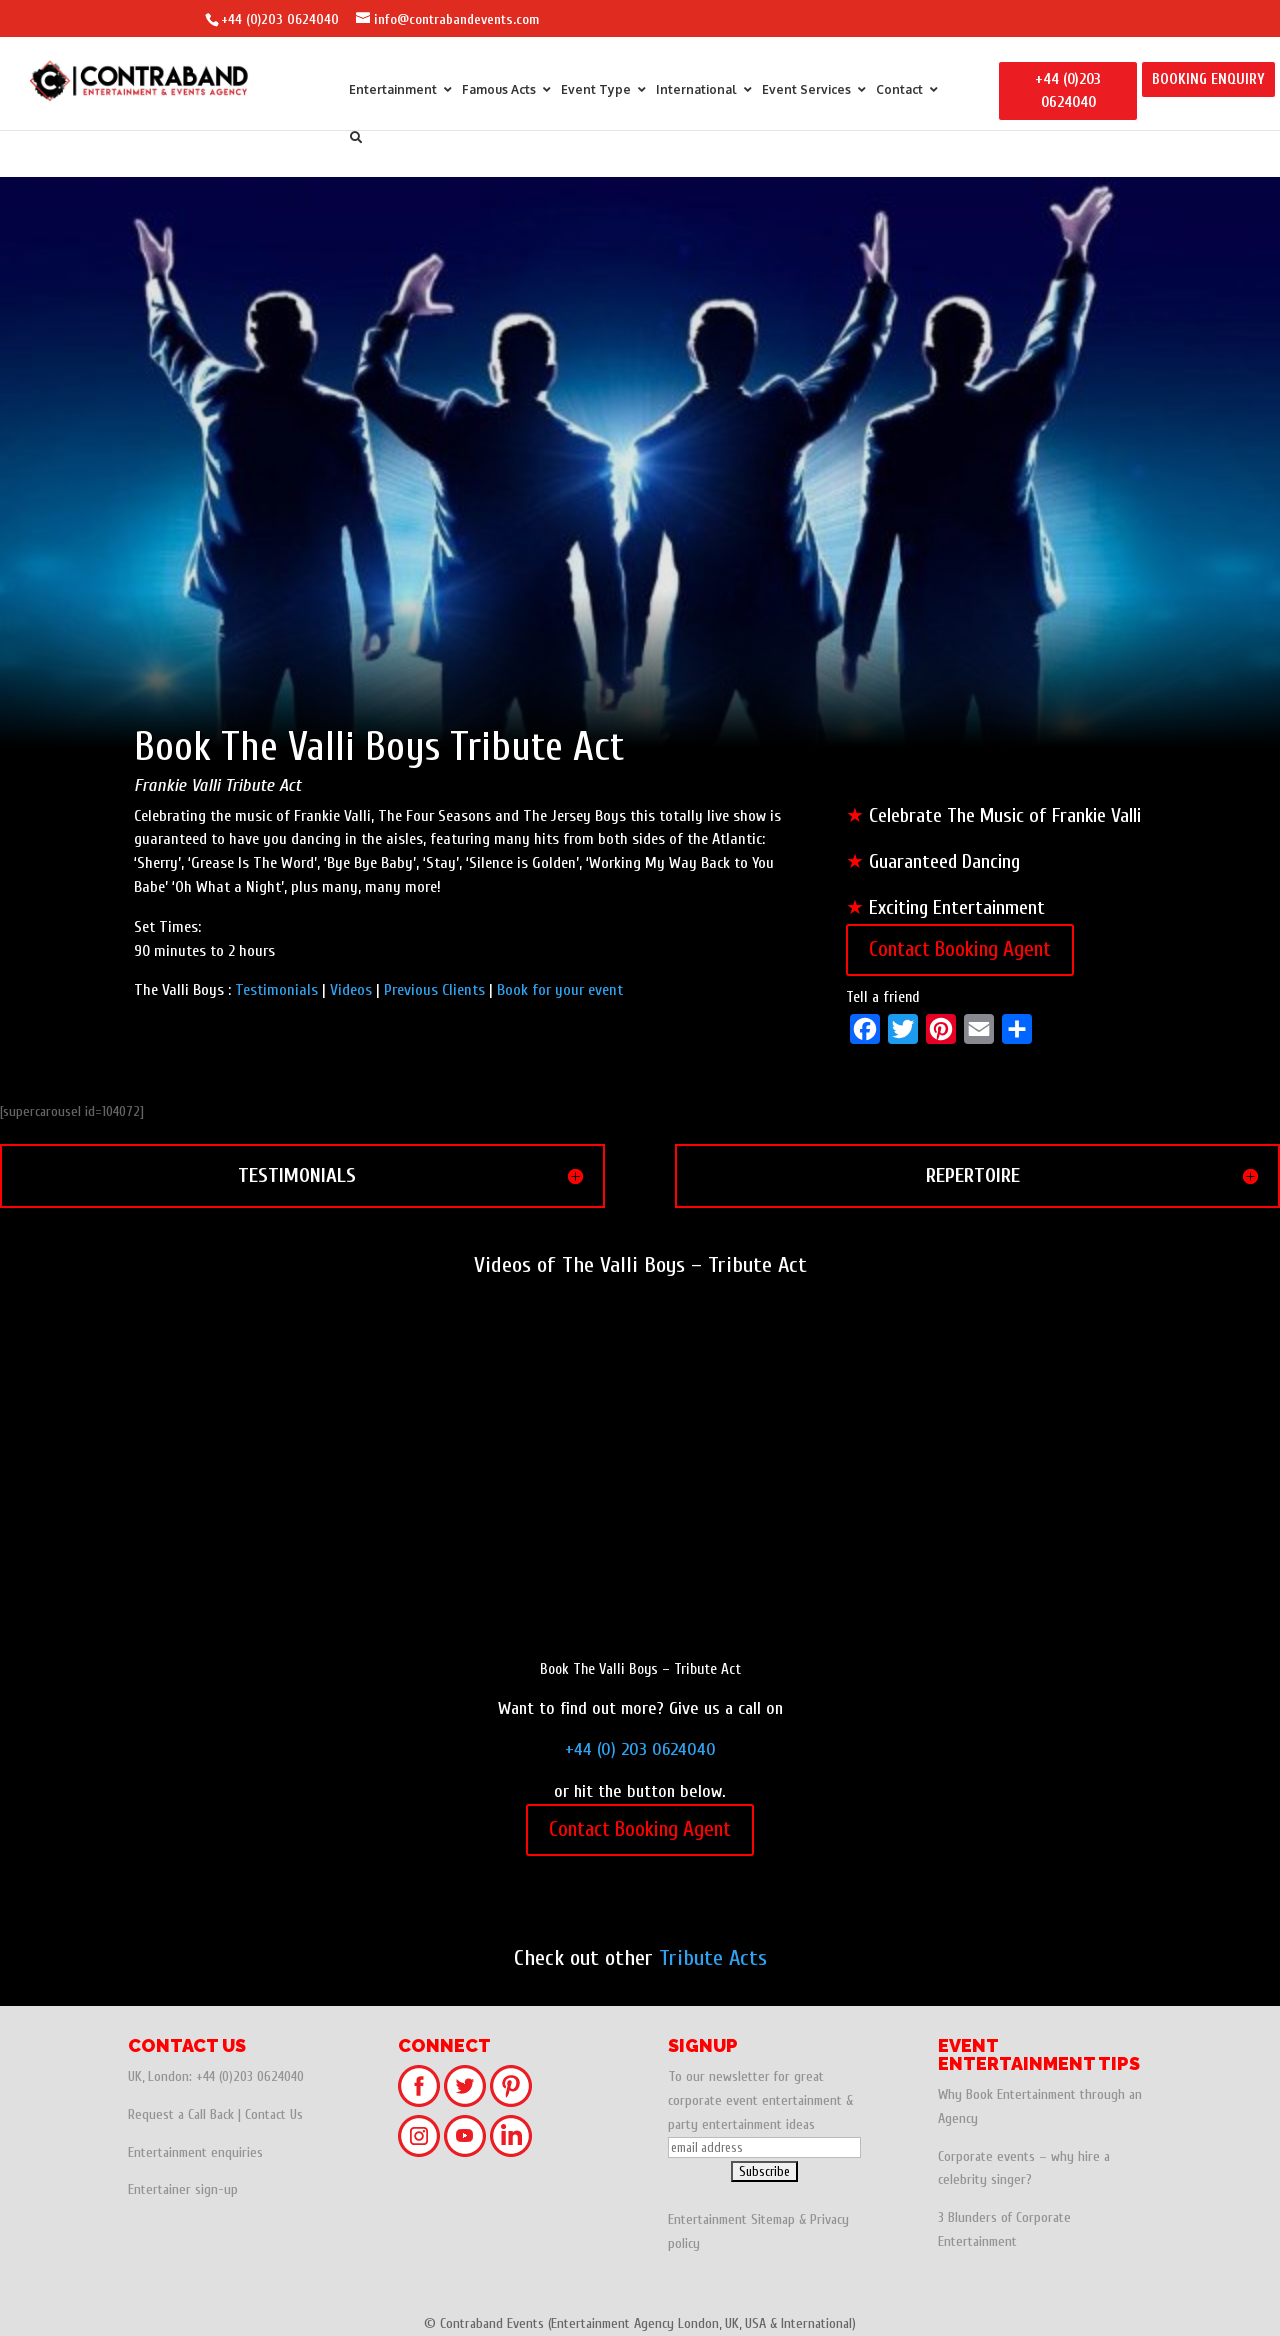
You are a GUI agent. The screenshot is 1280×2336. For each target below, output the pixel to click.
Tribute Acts (713, 1958)
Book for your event (560, 990)
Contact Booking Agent (960, 949)
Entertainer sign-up (183, 2189)
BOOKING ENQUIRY (1208, 79)
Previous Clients (436, 990)
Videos (351, 990)
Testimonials (276, 990)
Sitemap (773, 2219)
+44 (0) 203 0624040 (640, 1749)
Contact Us (274, 2114)
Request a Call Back (181, 2114)
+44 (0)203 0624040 (280, 19)
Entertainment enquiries (195, 2152)
